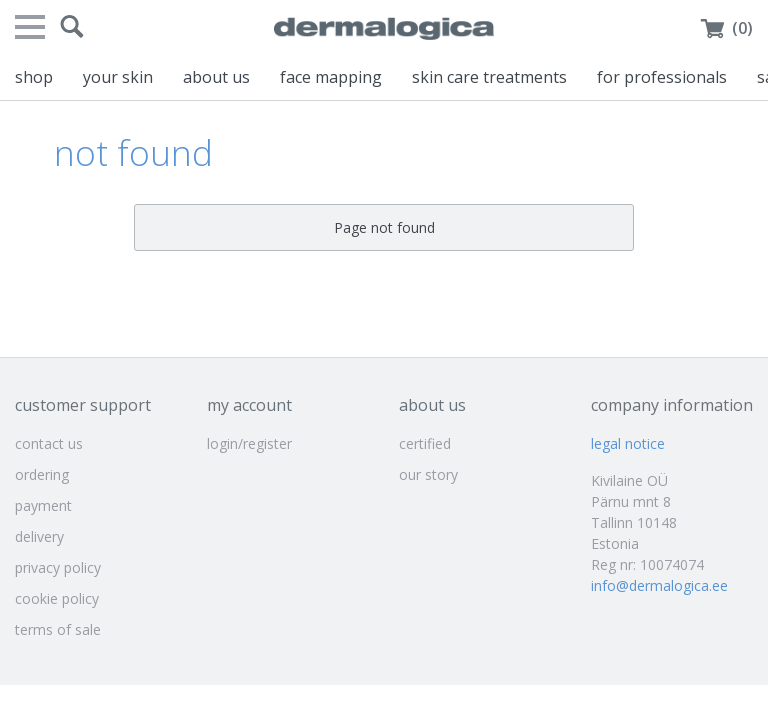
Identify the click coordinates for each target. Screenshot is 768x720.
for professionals (662, 77)
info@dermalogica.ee (659, 585)
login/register (249, 443)
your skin (118, 77)
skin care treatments (489, 77)
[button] (72, 27)
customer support (83, 405)
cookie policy (57, 598)
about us (216, 77)
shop (34, 77)
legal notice (628, 443)
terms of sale (58, 629)
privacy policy (58, 567)
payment (43, 505)
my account (249, 405)
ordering (42, 474)
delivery (39, 536)
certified (425, 443)
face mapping (331, 77)
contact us (49, 443)
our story (428, 474)
